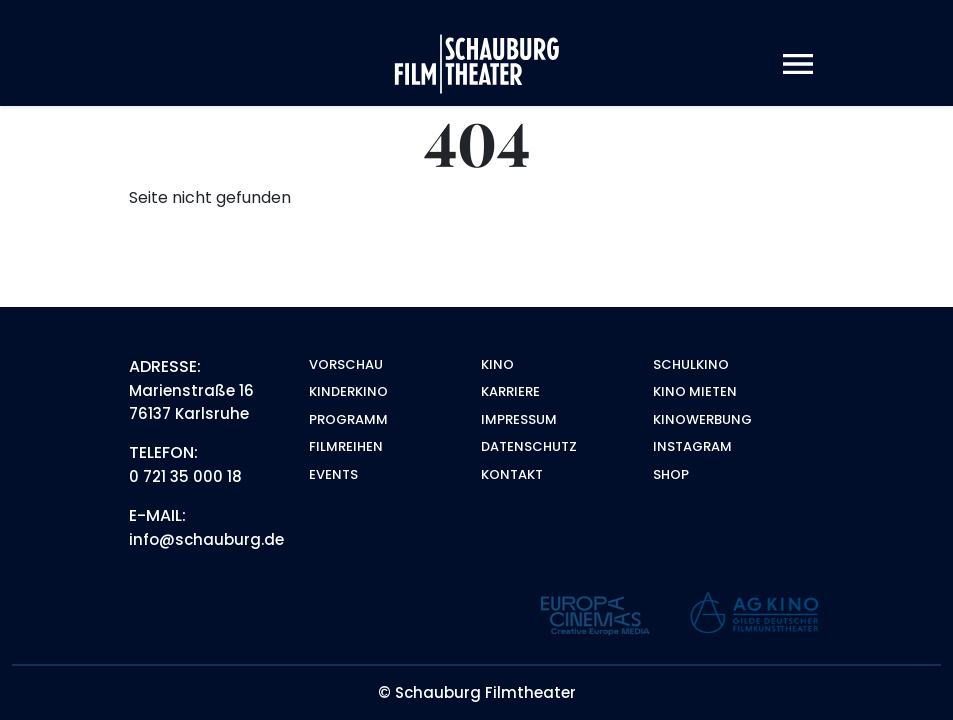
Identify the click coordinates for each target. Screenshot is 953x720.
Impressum (519, 419)
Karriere (510, 391)
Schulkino (691, 364)
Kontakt (512, 474)
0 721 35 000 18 (185, 476)
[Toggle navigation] (798, 64)
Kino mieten (695, 391)
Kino (497, 364)
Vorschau (346, 364)
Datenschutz (529, 446)
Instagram (692, 446)
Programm (348, 419)
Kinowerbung (702, 419)
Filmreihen (346, 446)
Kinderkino (348, 391)
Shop (671, 474)
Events (333, 474)
